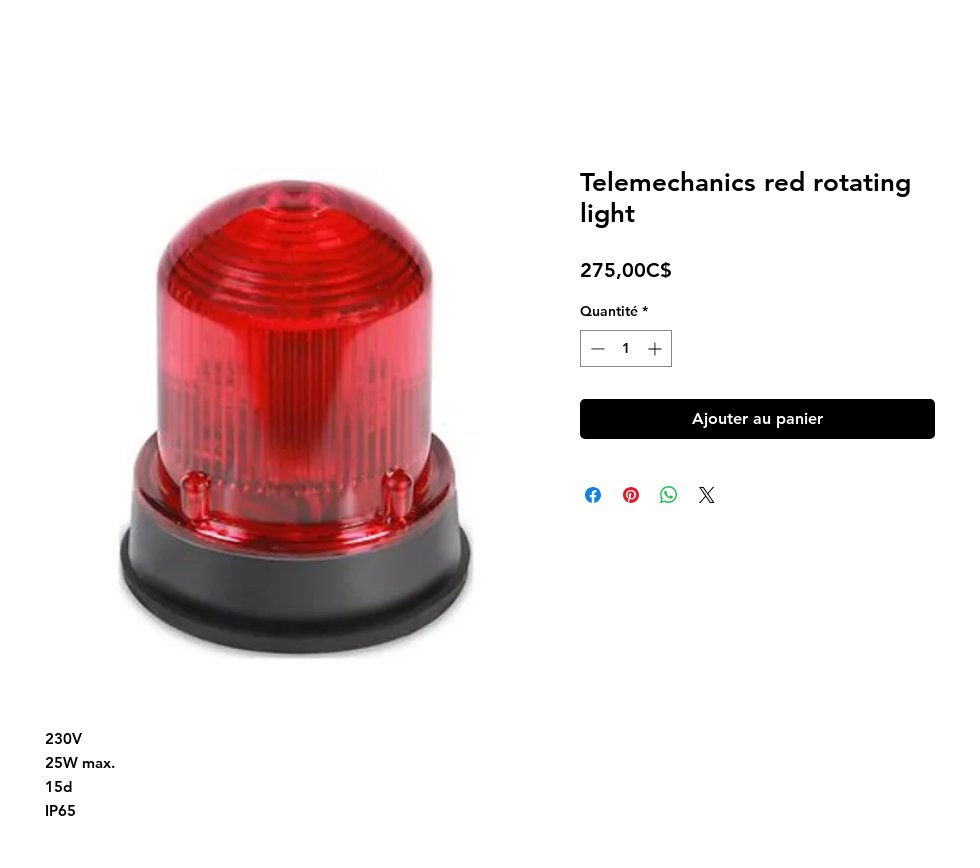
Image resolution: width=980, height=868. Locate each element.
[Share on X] (707, 495)
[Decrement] (595, 348)
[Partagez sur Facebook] (593, 495)
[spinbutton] (626, 348)
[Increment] (656, 348)
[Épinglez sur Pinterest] (631, 495)
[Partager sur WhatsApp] (669, 495)
